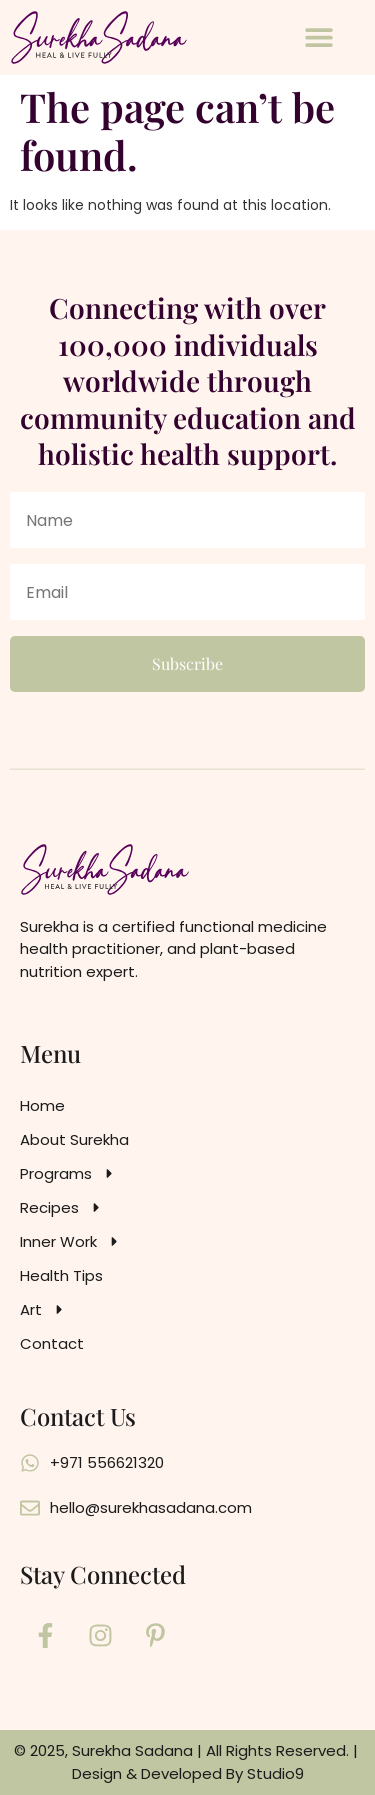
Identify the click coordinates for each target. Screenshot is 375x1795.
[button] (318, 37)
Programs (68, 1174)
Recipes (62, 1208)
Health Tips (61, 1275)
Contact (52, 1343)
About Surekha (74, 1139)
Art (43, 1310)
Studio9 (275, 1773)
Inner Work (71, 1242)
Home (42, 1105)
